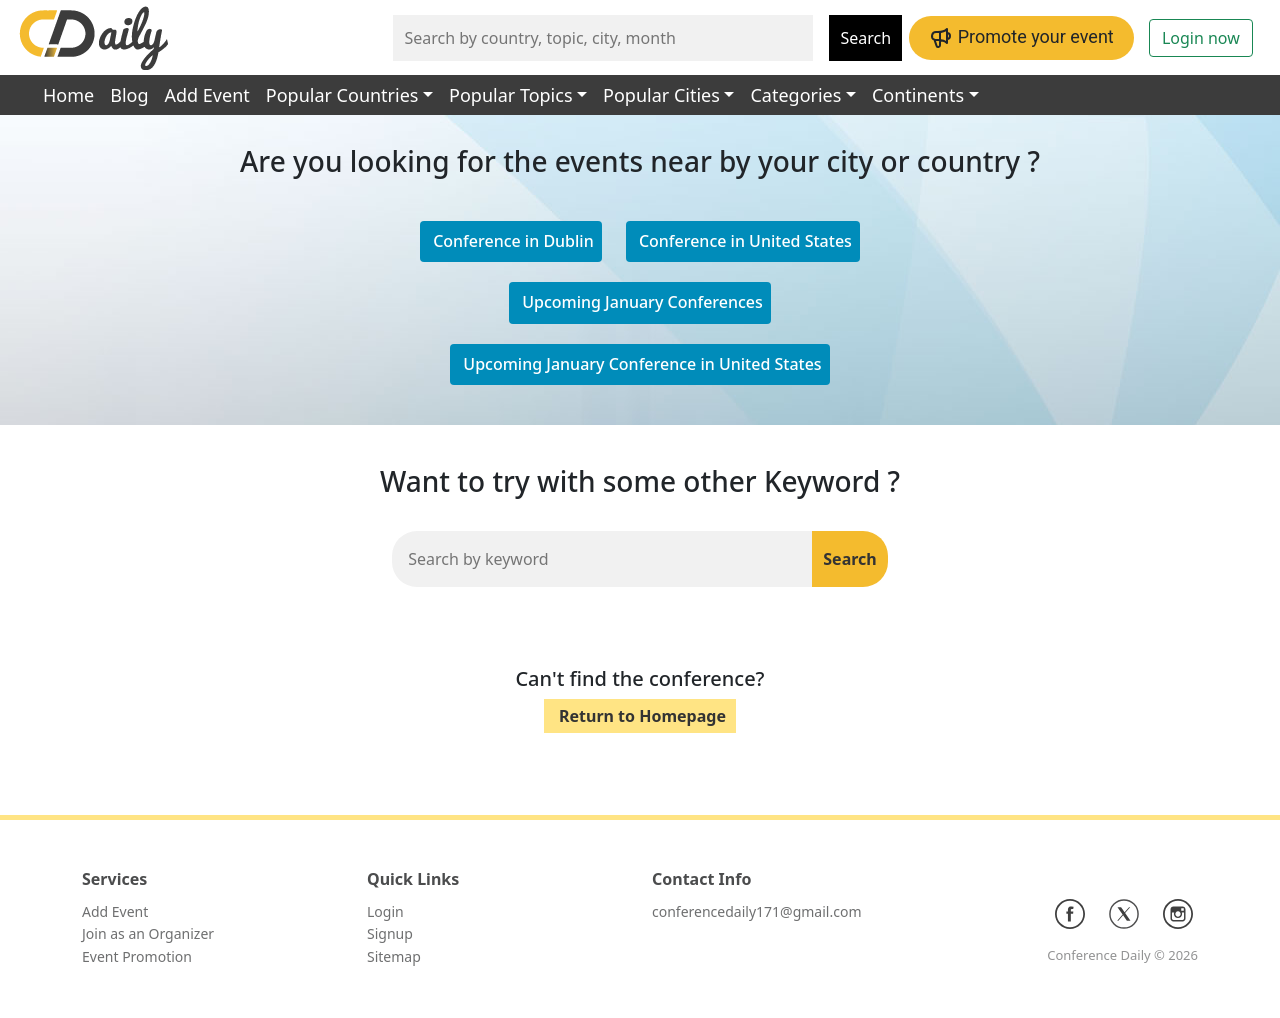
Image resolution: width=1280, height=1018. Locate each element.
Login (385, 911)
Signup (390, 933)
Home (68, 95)
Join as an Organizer (148, 933)
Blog (129, 95)
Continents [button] (918, 95)
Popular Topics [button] (510, 95)
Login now (1201, 38)
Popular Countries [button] (342, 95)
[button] (743, 242)
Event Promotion (137, 956)
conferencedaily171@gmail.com (756, 911)
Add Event (207, 95)
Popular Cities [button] (661, 95)
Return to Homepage (642, 716)
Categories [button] (795, 95)
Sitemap (394, 956)
